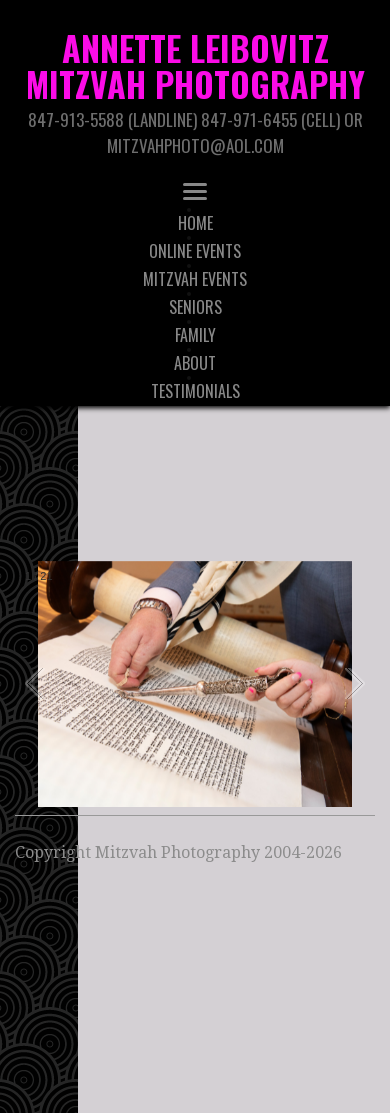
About (195, 363)
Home (195, 223)
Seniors (195, 307)
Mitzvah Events (195, 279)
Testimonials (195, 391)
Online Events (195, 251)
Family (195, 335)
